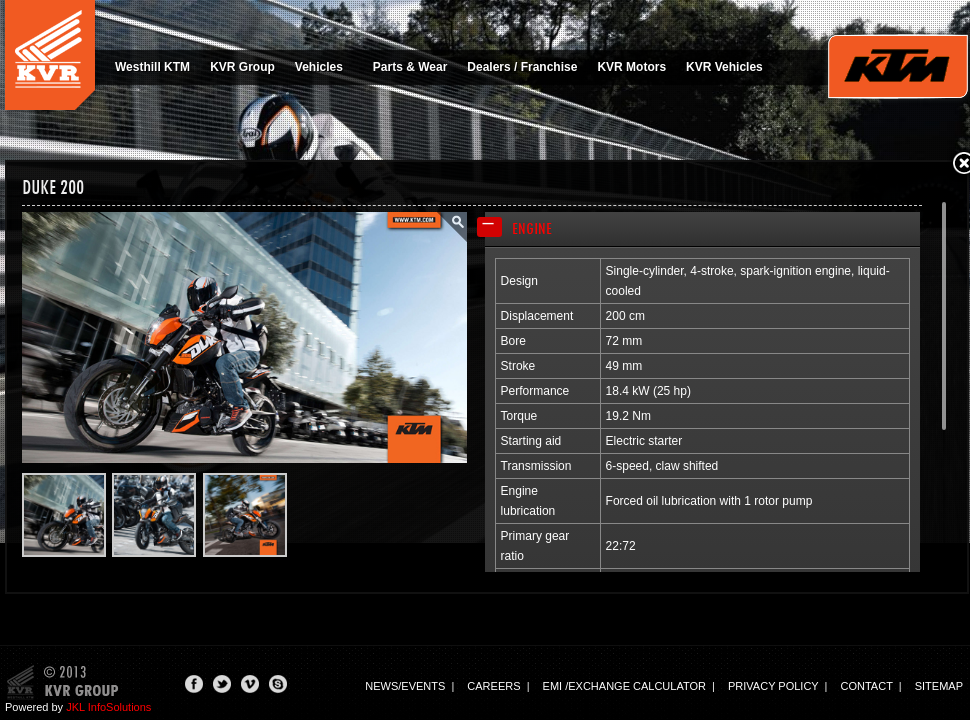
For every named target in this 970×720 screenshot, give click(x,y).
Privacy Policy (773, 686)
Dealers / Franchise (522, 67)
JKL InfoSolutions (108, 707)
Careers (493, 686)
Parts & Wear (410, 67)
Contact (867, 686)
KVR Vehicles (724, 67)
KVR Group (242, 67)
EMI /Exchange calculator (624, 686)
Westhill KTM (152, 67)
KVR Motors (631, 67)
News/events (405, 686)
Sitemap (939, 686)
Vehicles (325, 67)
